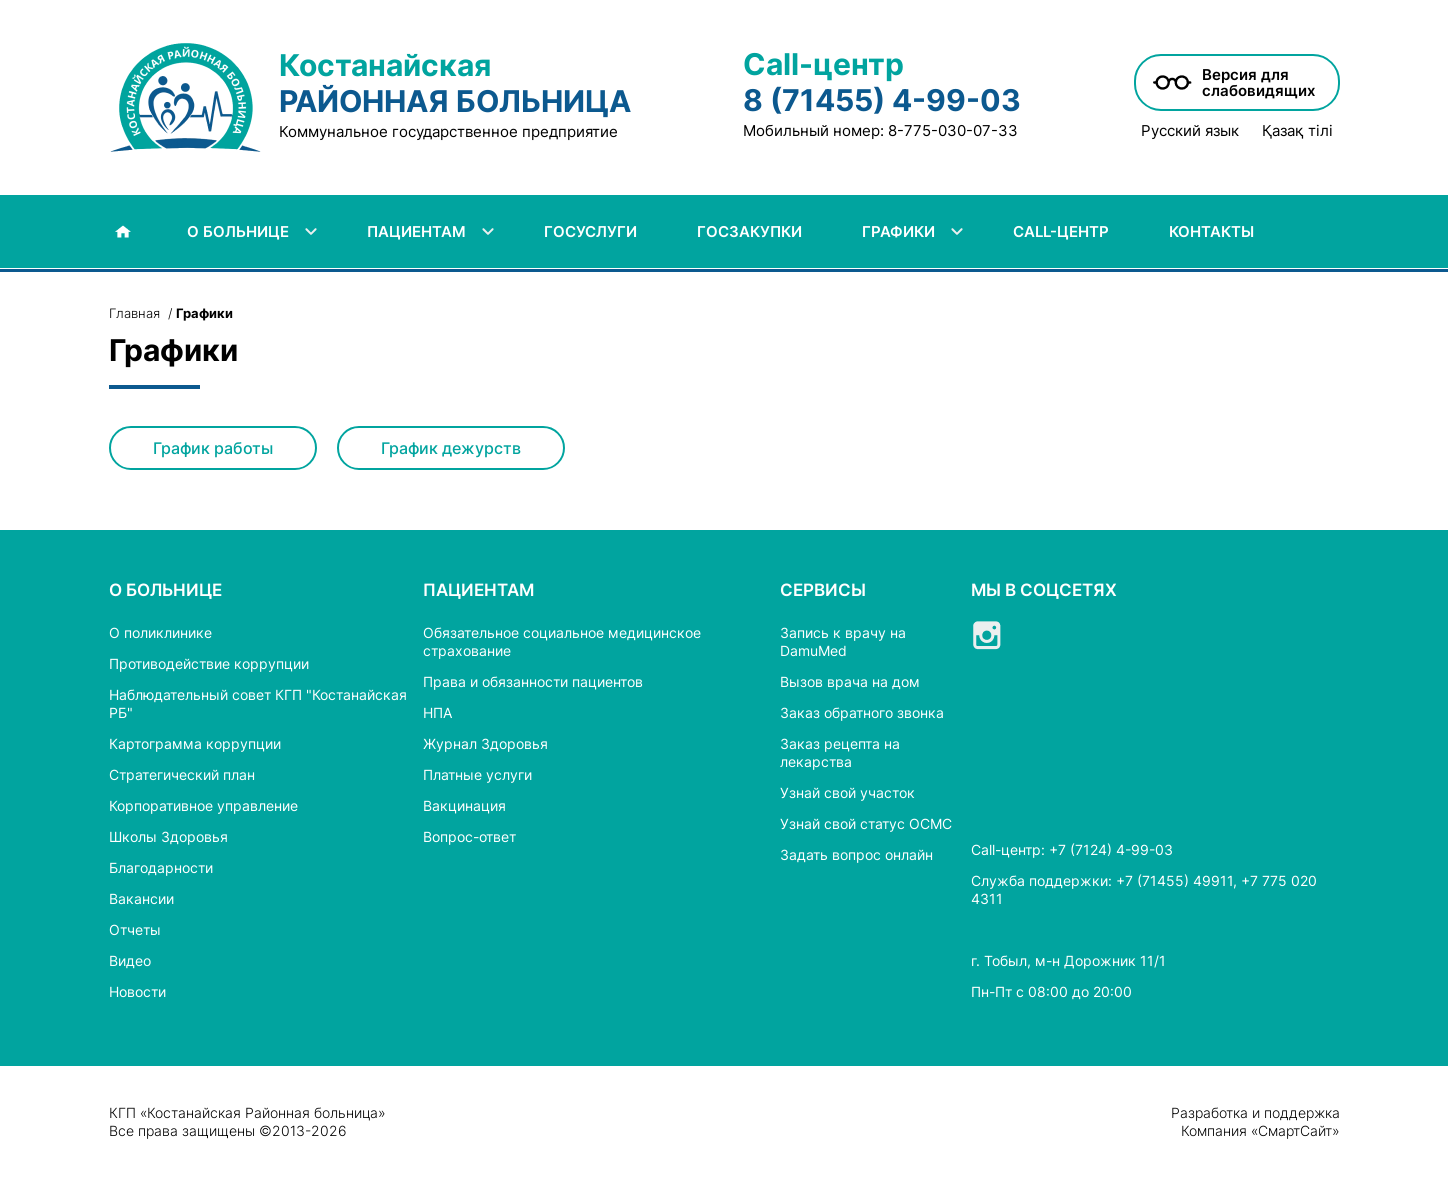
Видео (130, 960)
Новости (137, 991)
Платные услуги (477, 774)
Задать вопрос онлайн (856, 854)
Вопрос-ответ (469, 836)
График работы (213, 448)
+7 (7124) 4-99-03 (1111, 849)
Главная (134, 313)
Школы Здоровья (168, 836)
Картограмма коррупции (195, 743)
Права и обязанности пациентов (533, 681)
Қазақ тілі (1297, 131)
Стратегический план (182, 774)
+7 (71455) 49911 (1174, 880)
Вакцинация (464, 805)
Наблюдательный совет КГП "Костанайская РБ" (258, 703)
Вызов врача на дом (850, 681)
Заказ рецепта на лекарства (840, 752)
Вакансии (141, 898)
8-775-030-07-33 (953, 130)
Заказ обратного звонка (862, 712)
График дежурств (451, 448)
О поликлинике (160, 632)
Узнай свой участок (847, 792)
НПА (437, 712)
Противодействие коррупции (209, 663)
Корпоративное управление (203, 805)
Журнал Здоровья (485, 743)
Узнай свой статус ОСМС (866, 823)
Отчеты (135, 929)
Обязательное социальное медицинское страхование (562, 641)
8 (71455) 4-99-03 (882, 100)
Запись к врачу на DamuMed (843, 641)
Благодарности (161, 867)
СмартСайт (1295, 1130)
